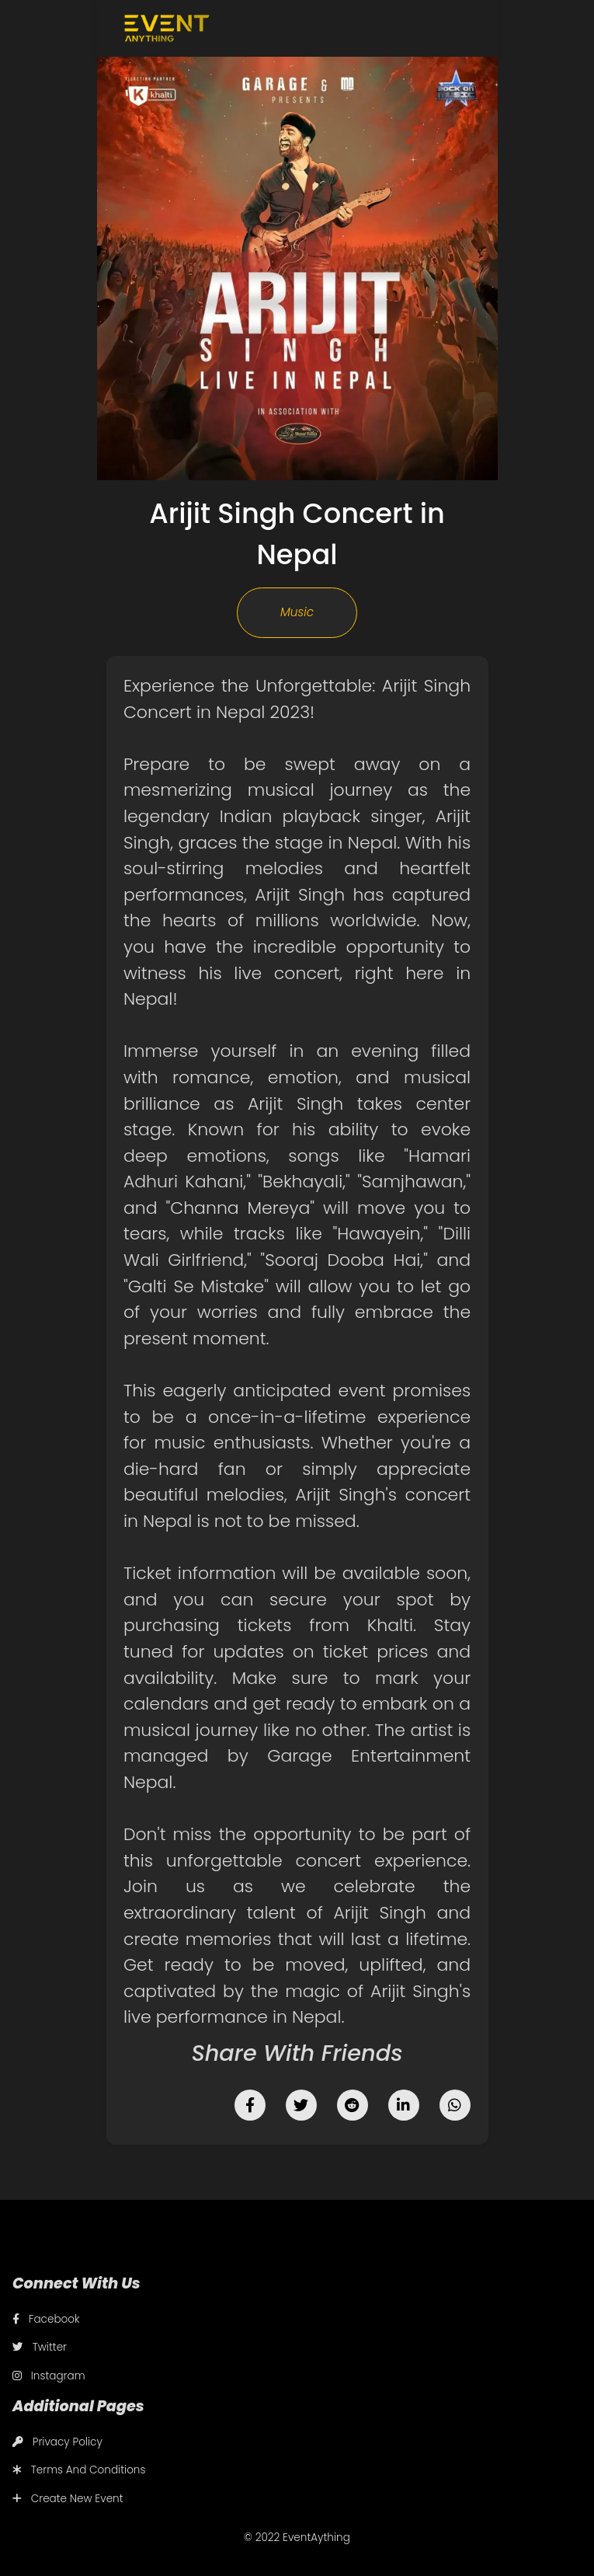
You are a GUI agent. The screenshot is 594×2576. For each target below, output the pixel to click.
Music (297, 612)
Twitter (39, 2347)
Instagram (48, 2376)
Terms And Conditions (78, 2470)
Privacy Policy (57, 2442)
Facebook (46, 2319)
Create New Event (67, 2498)
